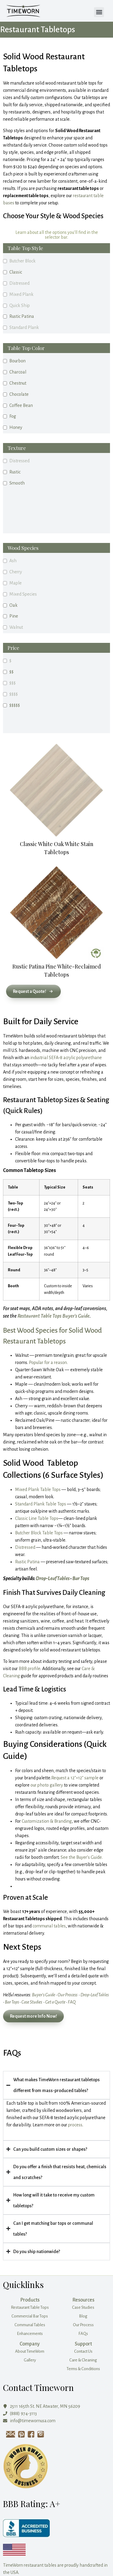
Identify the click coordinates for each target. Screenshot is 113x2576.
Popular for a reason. (48, 1362)
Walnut (16, 627)
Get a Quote (55, 2002)
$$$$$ (14, 705)
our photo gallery (46, 1785)
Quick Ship (19, 305)
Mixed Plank (21, 294)
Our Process (67, 1994)
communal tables (49, 1925)
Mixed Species (23, 594)
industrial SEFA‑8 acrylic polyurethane (66, 1057)
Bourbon (17, 360)
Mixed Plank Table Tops (38, 1489)
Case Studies (31, 2002)
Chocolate (19, 394)
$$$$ (13, 694)
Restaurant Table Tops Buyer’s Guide (53, 1316)
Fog (12, 416)
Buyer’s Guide (43, 1994)
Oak (13, 605)
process (75, 2124)
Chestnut (17, 383)
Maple (15, 583)
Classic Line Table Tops (36, 1518)
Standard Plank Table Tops (40, 1504)
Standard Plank (24, 327)
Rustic (14, 472)
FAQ (72, 2002)
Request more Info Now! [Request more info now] (33, 2016)
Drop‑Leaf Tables (53, 1578)
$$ (11, 671)
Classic (15, 272)
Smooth (17, 483)
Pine (13, 616)
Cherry (15, 571)
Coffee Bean (21, 405)
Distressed (19, 283)
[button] (99, 12)
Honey (15, 427)
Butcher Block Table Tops (39, 1532)
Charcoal (17, 372)
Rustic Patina (21, 316)
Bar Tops (80, 1578)
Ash (13, 560)
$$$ (12, 682)
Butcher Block (22, 261)
